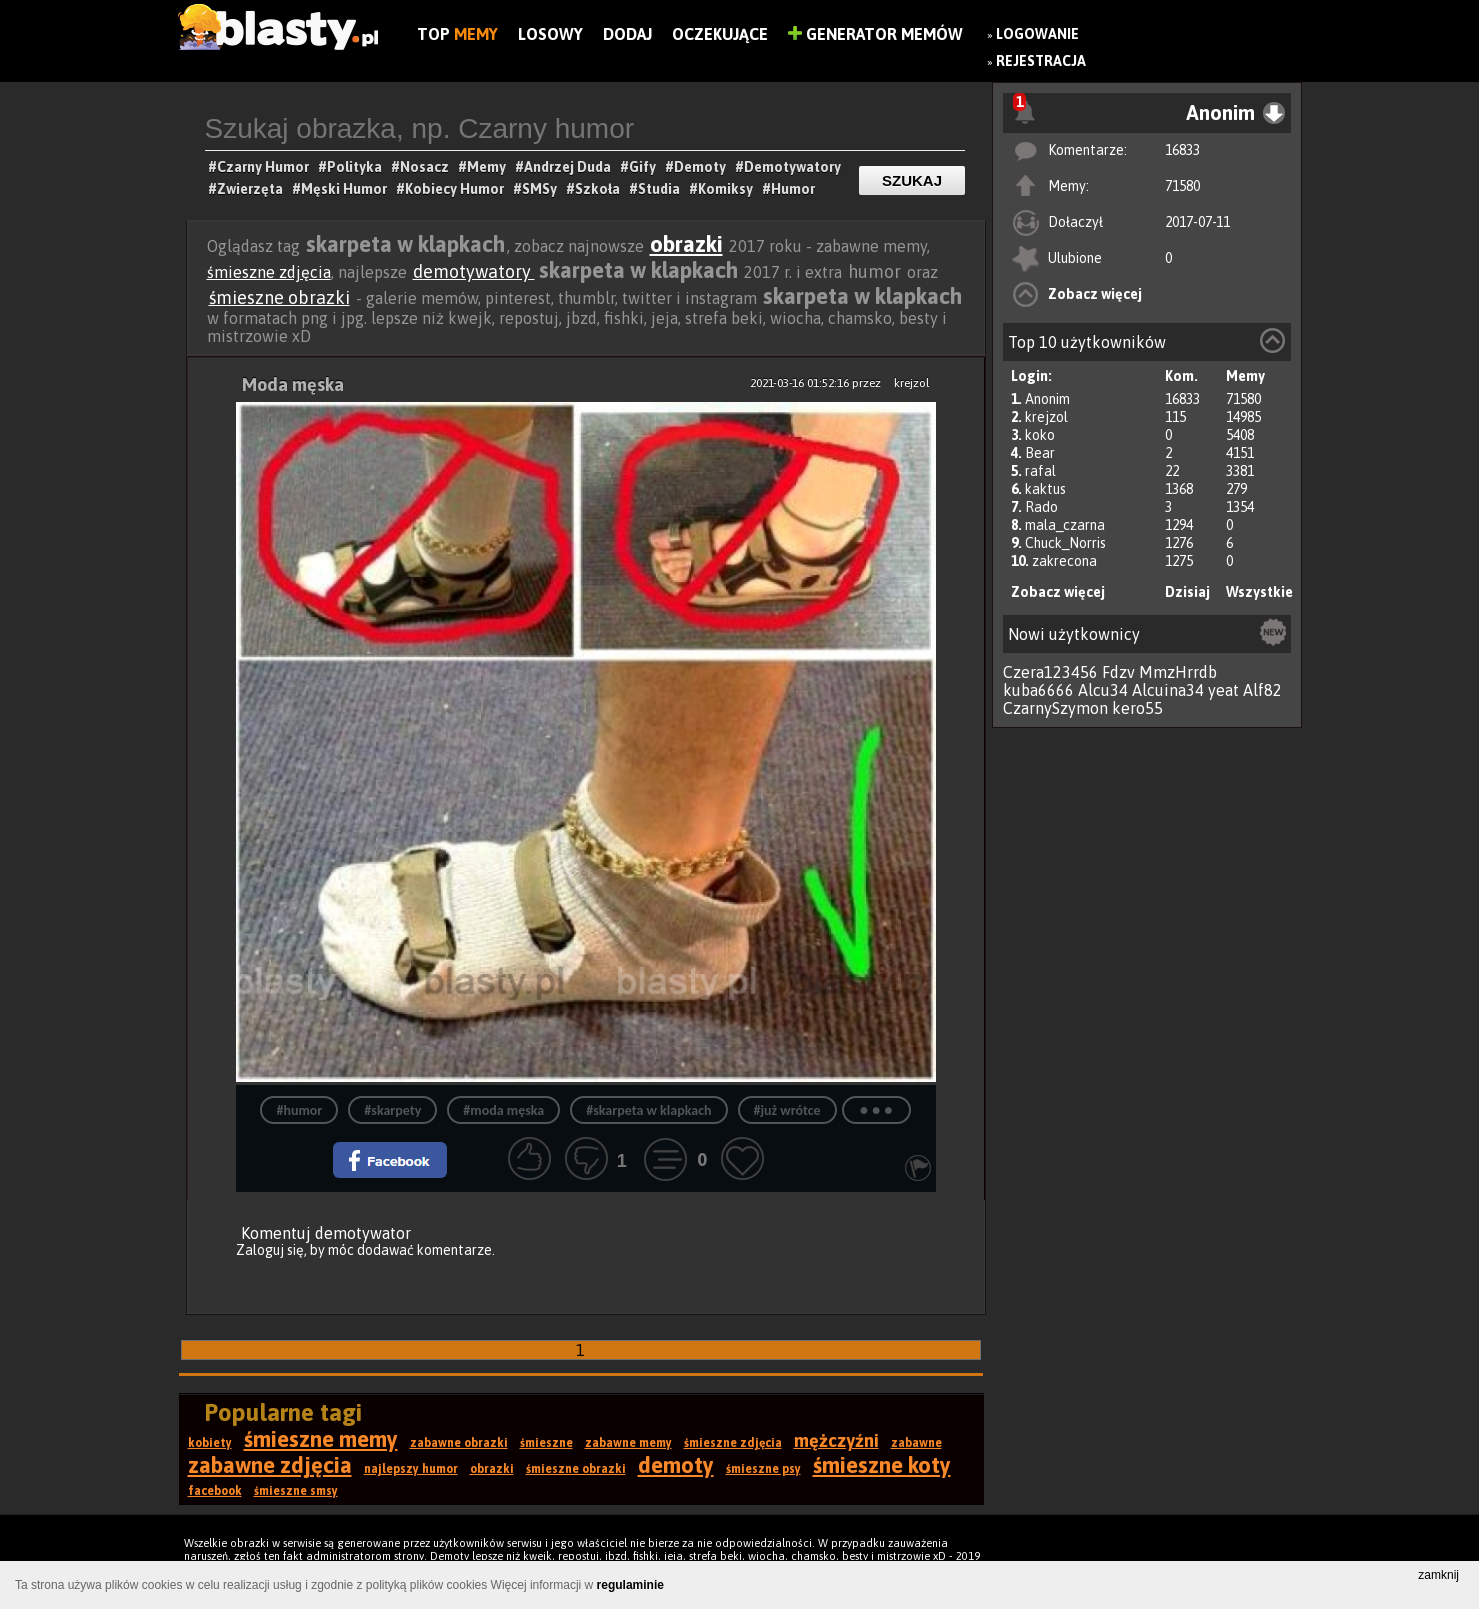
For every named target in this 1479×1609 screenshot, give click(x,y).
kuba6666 (1038, 690)
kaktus (1045, 489)
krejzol (1046, 417)
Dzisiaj (1187, 592)
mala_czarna (1065, 525)
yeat (1223, 690)
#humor (299, 1110)
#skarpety (392, 1110)
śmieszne (546, 1443)
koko (1040, 435)
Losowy (550, 34)
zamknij (1438, 1575)
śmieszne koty (882, 1465)
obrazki (686, 244)
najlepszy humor (411, 1469)
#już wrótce (787, 1110)
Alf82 (1262, 690)
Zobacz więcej (1095, 294)
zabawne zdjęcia (270, 1465)
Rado (1041, 507)
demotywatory (474, 271)
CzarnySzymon (1055, 708)
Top (457, 34)
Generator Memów (875, 34)
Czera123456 (1050, 672)
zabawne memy (628, 1443)
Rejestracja (1041, 61)
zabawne (916, 1443)
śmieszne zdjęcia (269, 272)
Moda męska (293, 384)
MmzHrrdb (1178, 672)
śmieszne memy (321, 1439)
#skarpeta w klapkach (648, 1110)
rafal (1040, 471)
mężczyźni (836, 1440)
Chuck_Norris (1065, 543)
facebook (215, 1491)
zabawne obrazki (459, 1443)
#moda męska (503, 1110)
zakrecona (1064, 561)
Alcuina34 (1168, 690)
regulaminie (630, 1585)
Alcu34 (1103, 690)
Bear (1040, 453)
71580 (1182, 186)
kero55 (1137, 708)
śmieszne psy (763, 1469)
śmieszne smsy (296, 1491)
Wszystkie (1259, 592)
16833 (1182, 150)
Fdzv (1118, 672)
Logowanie (1037, 34)
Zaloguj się (270, 1250)
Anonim (1047, 399)
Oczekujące (720, 34)
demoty (676, 1465)
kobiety (210, 1443)
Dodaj (627, 34)
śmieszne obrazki (279, 297)
